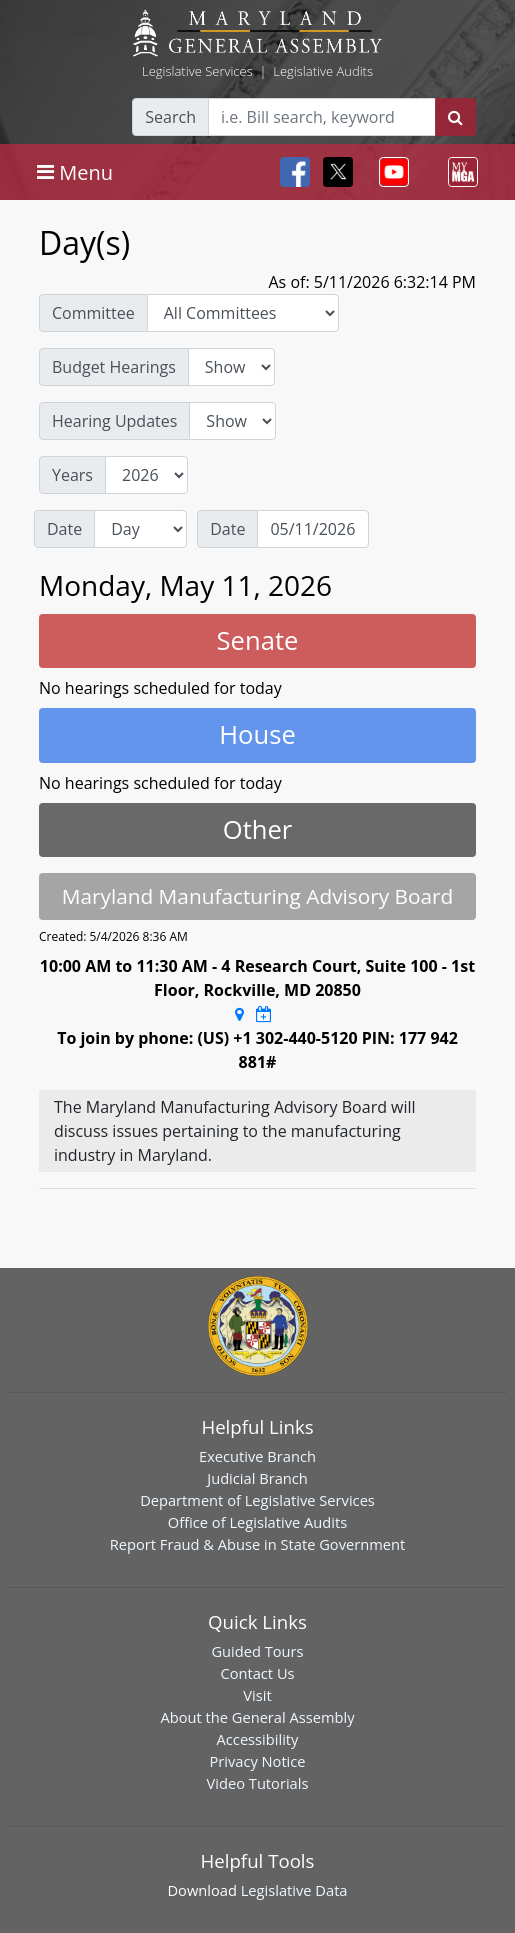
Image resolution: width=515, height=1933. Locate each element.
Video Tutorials (258, 1783)
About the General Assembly (257, 1717)
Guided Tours (257, 1651)
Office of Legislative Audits (257, 1522)
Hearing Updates (114, 421)
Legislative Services (197, 71)
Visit (257, 1695)
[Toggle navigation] (75, 172)
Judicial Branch (257, 1478)
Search (170, 117)
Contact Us (257, 1673)
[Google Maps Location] (239, 1014)
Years (72, 475)
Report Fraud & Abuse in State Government (257, 1544)
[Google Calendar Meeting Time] (264, 1014)
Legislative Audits (323, 71)
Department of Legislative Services (257, 1500)
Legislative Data (294, 1890)
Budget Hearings (114, 367)
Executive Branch (257, 1456)
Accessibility (258, 1739)
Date (64, 529)
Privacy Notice (257, 1761)
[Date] (313, 529)
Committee (93, 313)
